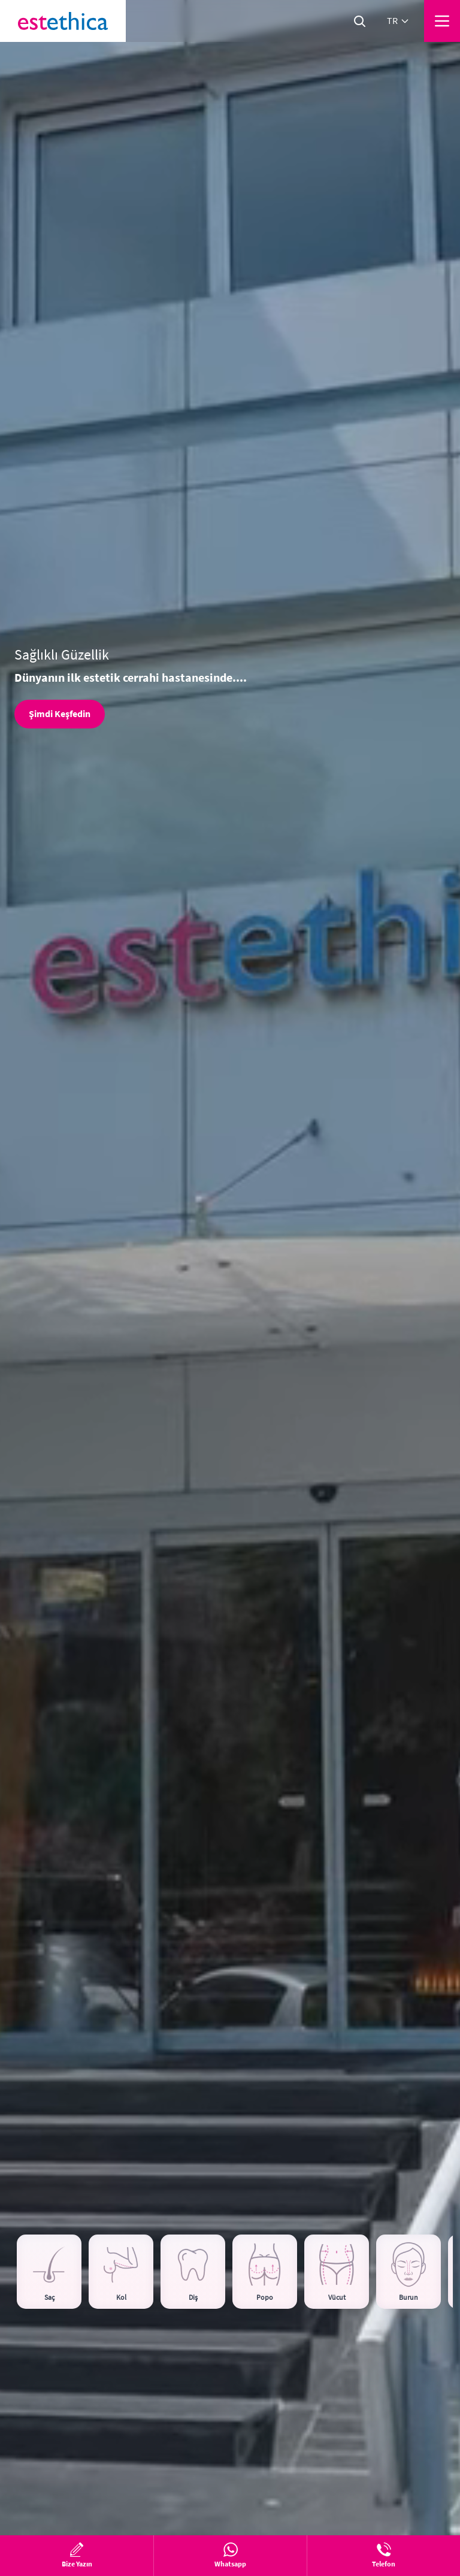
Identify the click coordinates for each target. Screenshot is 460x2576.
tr (398, 21)
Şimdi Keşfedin (59, 714)
